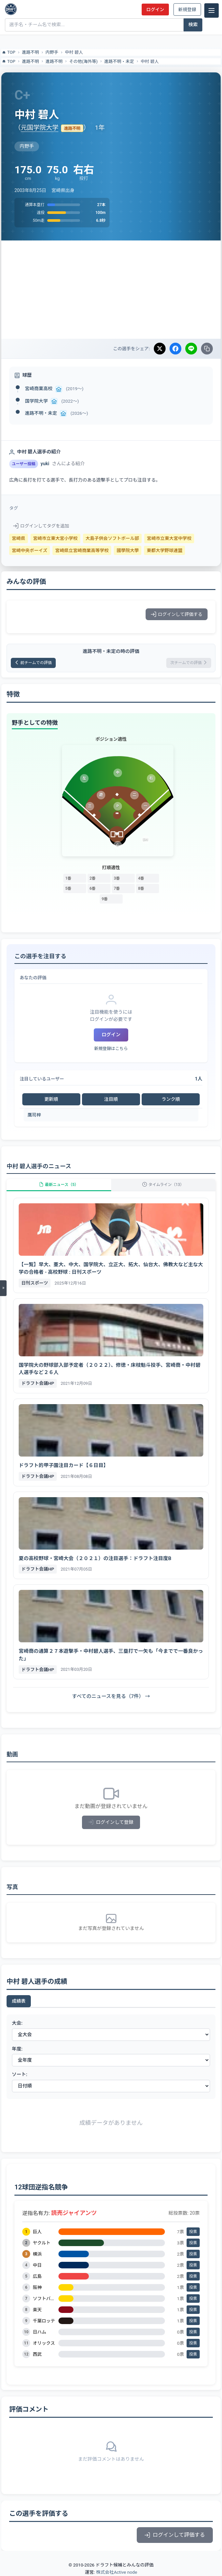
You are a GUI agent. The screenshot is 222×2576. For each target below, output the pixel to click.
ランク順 (171, 1099)
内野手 (52, 52)
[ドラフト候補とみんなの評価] (11, 9)
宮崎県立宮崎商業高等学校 (82, 550)
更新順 (51, 1099)
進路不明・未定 (119, 61)
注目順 (111, 1099)
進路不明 (30, 52)
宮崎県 (18, 538)
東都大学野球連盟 (164, 550)
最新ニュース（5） (58, 1184)
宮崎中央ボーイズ (29, 550)
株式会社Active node (116, 2572)
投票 (193, 2231)
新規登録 (187, 9)
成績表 (19, 2001)
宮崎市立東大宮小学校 (55, 538)
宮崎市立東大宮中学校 (169, 538)
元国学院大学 (39, 127)
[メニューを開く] (3, 1288)
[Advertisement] (111, 289)
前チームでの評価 (33, 662)
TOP (8, 52)
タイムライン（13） (163, 1184)
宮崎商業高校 (38, 388)
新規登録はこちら (111, 1048)
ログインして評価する (176, 614)
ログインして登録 (111, 1822)
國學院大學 (127, 550)
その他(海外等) (83, 61)
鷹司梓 (34, 1114)
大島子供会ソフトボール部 (112, 538)
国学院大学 (36, 401)
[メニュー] (211, 10)
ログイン (155, 9)
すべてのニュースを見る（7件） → (111, 1696)
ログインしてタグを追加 (41, 525)
